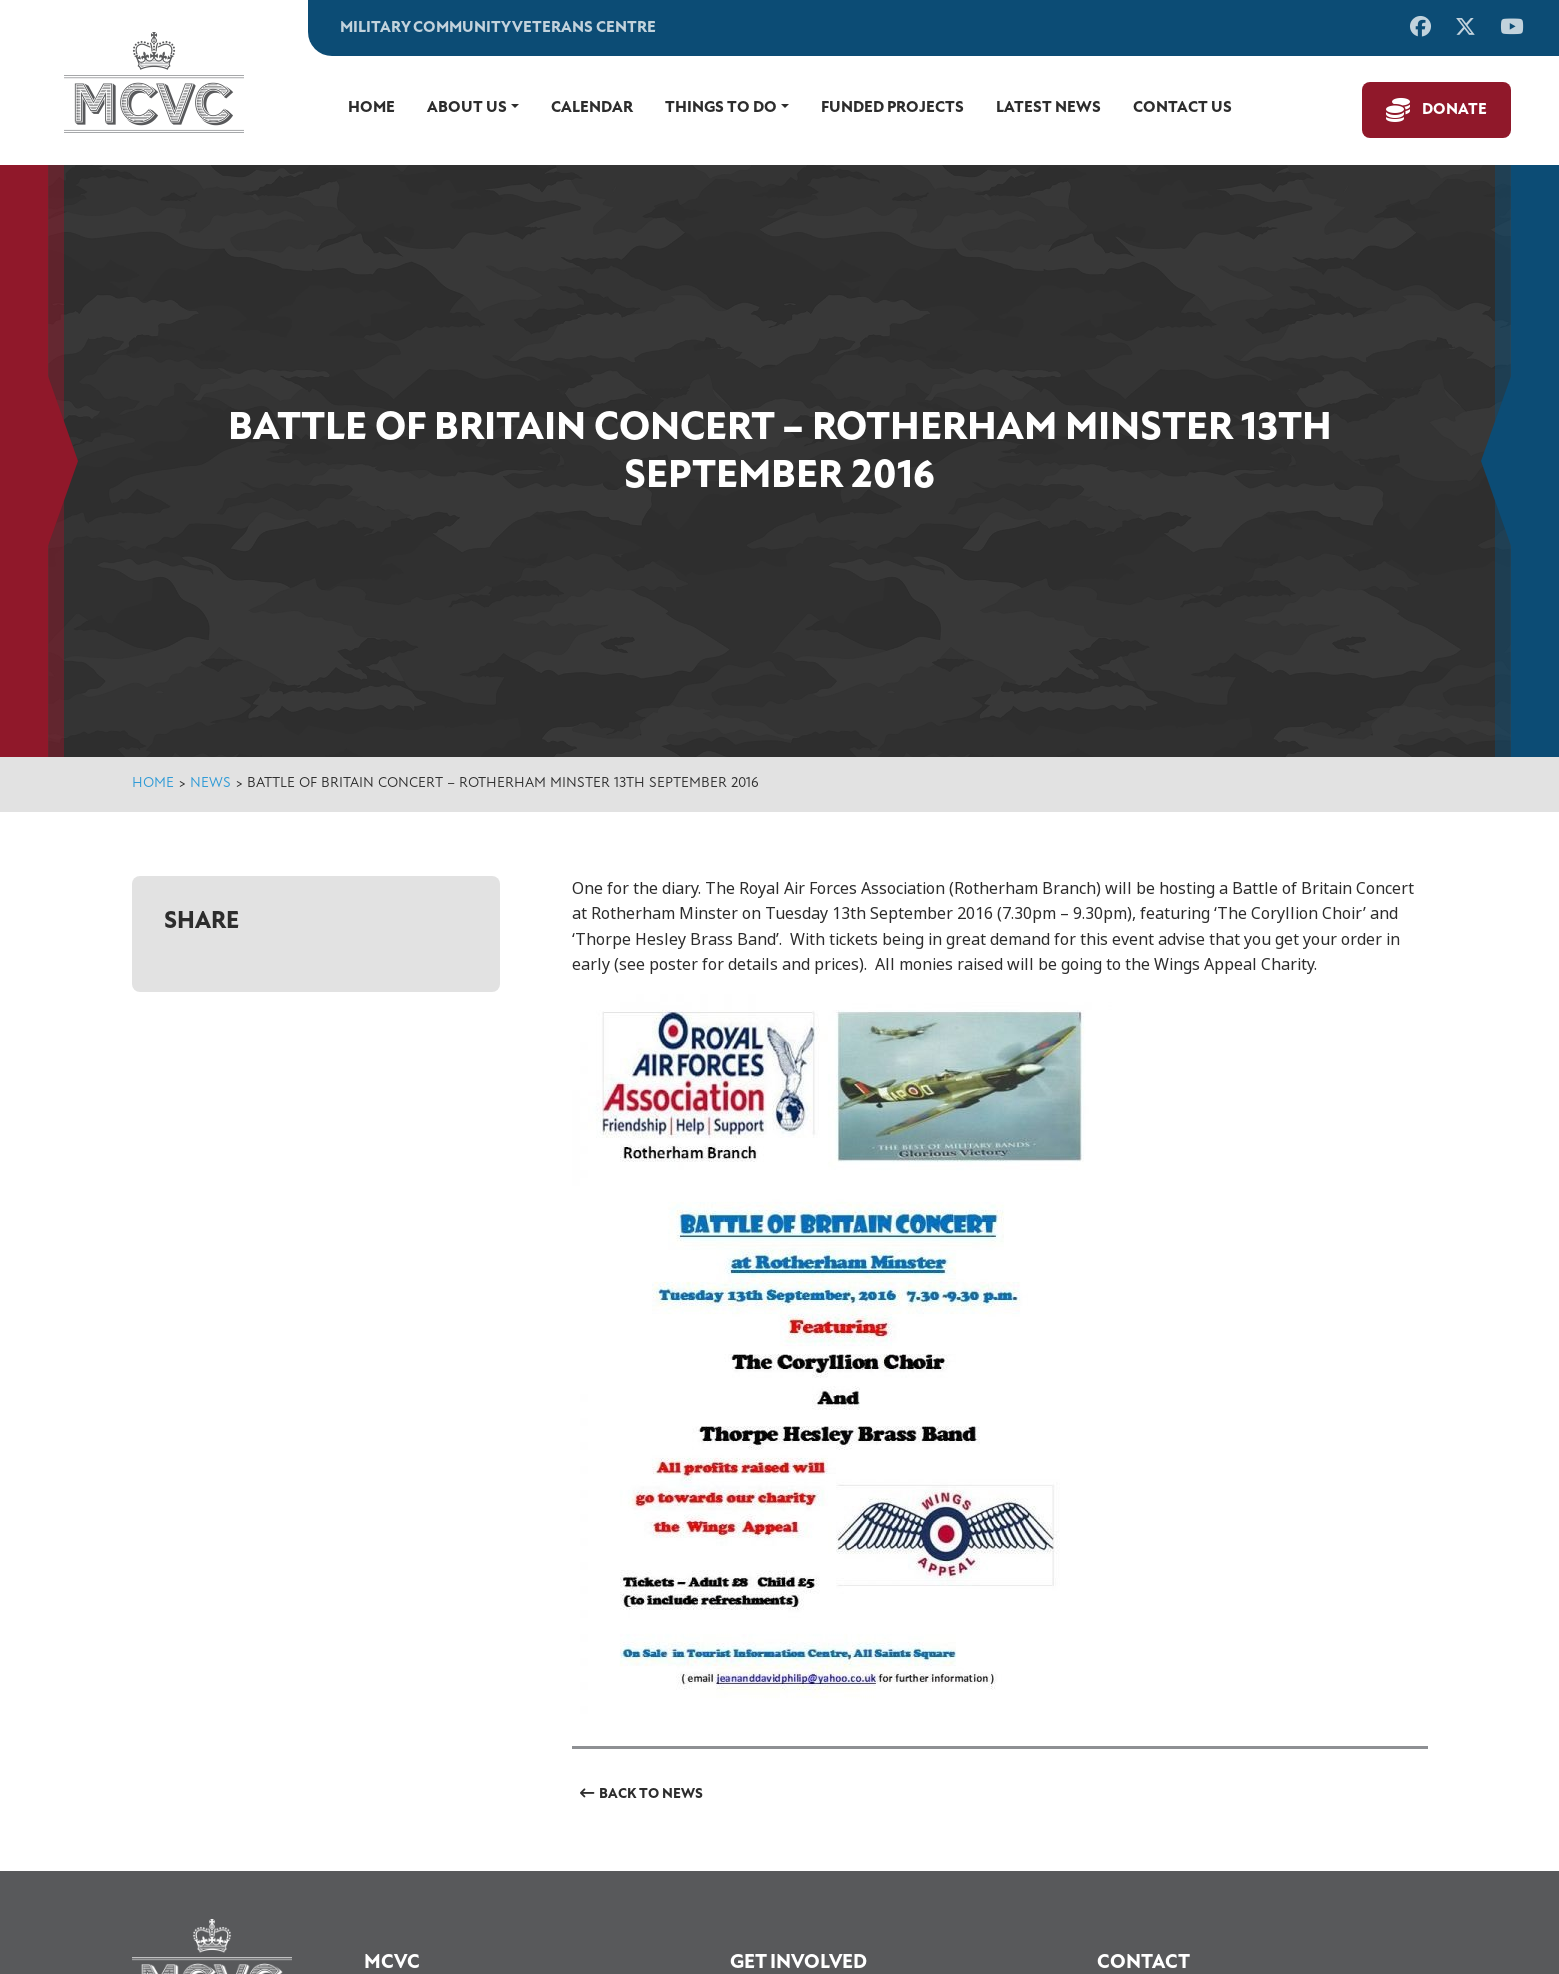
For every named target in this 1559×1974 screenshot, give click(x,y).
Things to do (721, 108)
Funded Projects (892, 108)
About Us (467, 108)
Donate (1454, 110)
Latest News (1048, 108)
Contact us (1182, 108)
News (210, 783)
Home (371, 108)
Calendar (592, 108)
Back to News (651, 1794)
